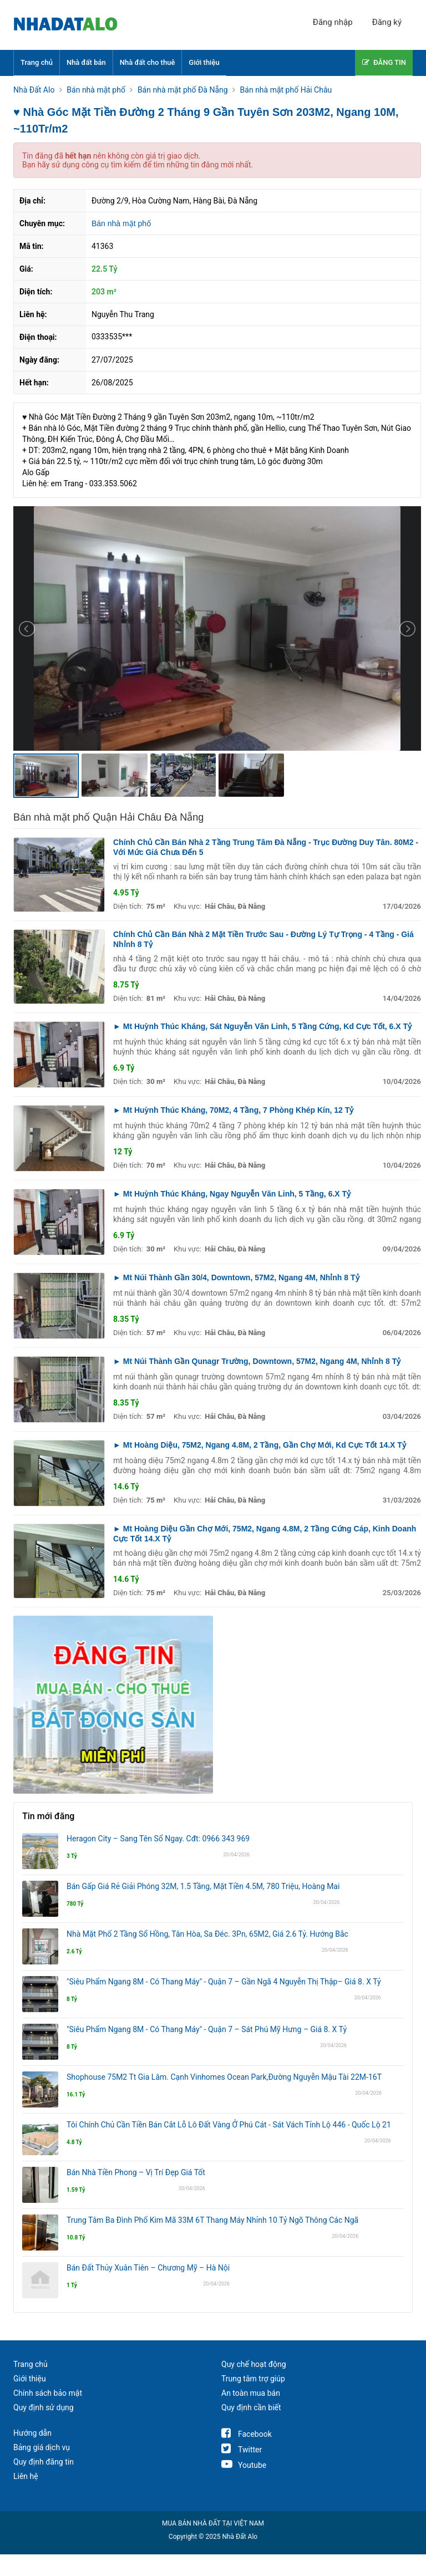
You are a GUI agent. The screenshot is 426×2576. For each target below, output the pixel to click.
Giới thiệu (204, 62)
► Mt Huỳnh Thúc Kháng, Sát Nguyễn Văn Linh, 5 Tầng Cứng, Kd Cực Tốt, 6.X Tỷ (262, 1026)
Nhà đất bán (86, 62)
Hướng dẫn (32, 2433)
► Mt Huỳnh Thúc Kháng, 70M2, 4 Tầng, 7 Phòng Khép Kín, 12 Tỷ (233, 1110)
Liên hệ (25, 2476)
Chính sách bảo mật (47, 2393)
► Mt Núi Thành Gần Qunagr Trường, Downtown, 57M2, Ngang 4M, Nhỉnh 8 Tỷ (256, 1361)
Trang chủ (37, 62)
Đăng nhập (333, 22)
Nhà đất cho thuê (147, 62)
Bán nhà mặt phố (121, 223)
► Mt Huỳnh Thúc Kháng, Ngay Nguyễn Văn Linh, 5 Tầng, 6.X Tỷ (232, 1193)
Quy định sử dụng (43, 2407)
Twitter (241, 2449)
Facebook (246, 2434)
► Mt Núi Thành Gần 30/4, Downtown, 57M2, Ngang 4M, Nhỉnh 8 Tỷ (236, 1277)
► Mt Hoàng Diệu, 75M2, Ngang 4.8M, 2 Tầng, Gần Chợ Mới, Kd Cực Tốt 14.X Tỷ (259, 1444)
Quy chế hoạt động (253, 2364)
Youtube (243, 2465)
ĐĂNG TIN (384, 62)
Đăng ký (387, 22)
